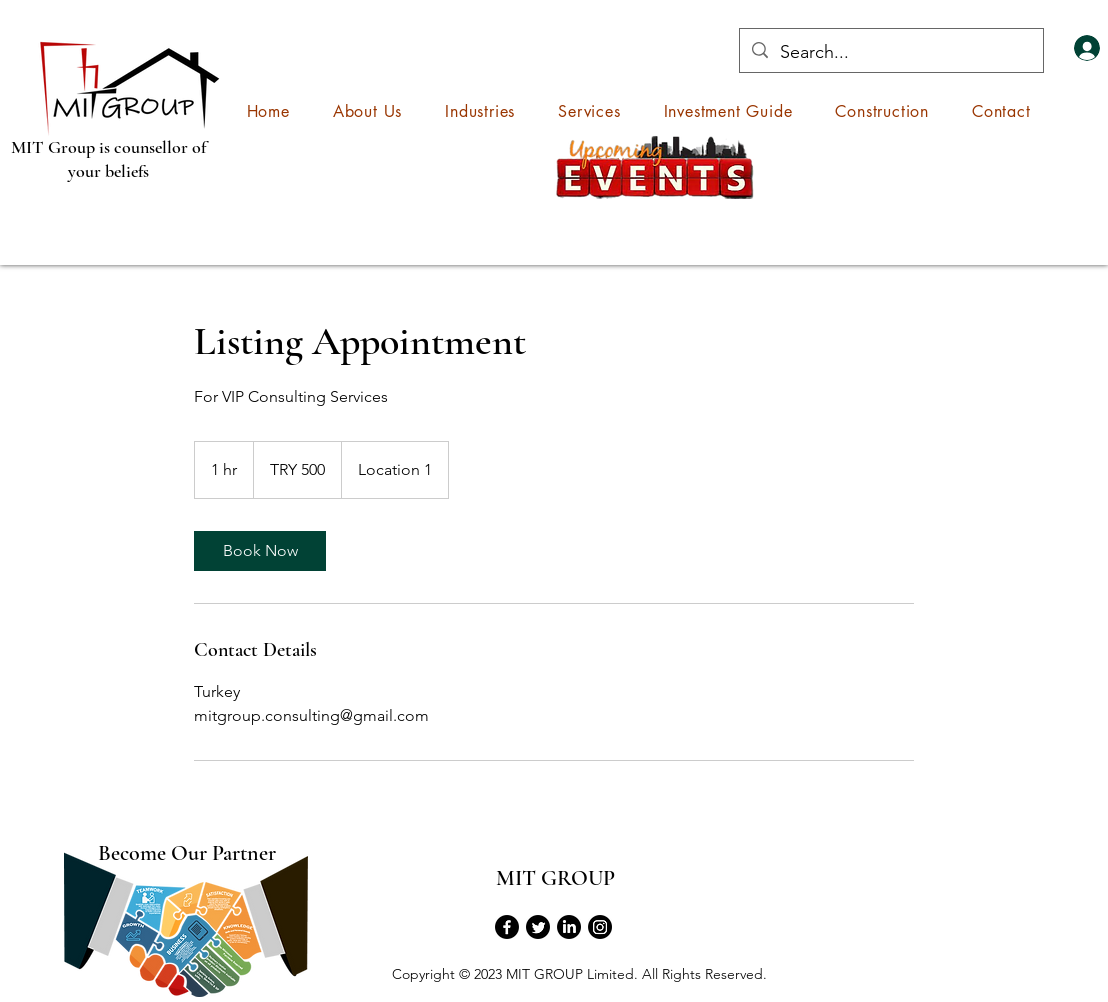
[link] (260, 551)
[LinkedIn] (569, 927)
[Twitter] (538, 927)
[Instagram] (600, 927)
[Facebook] (507, 927)
